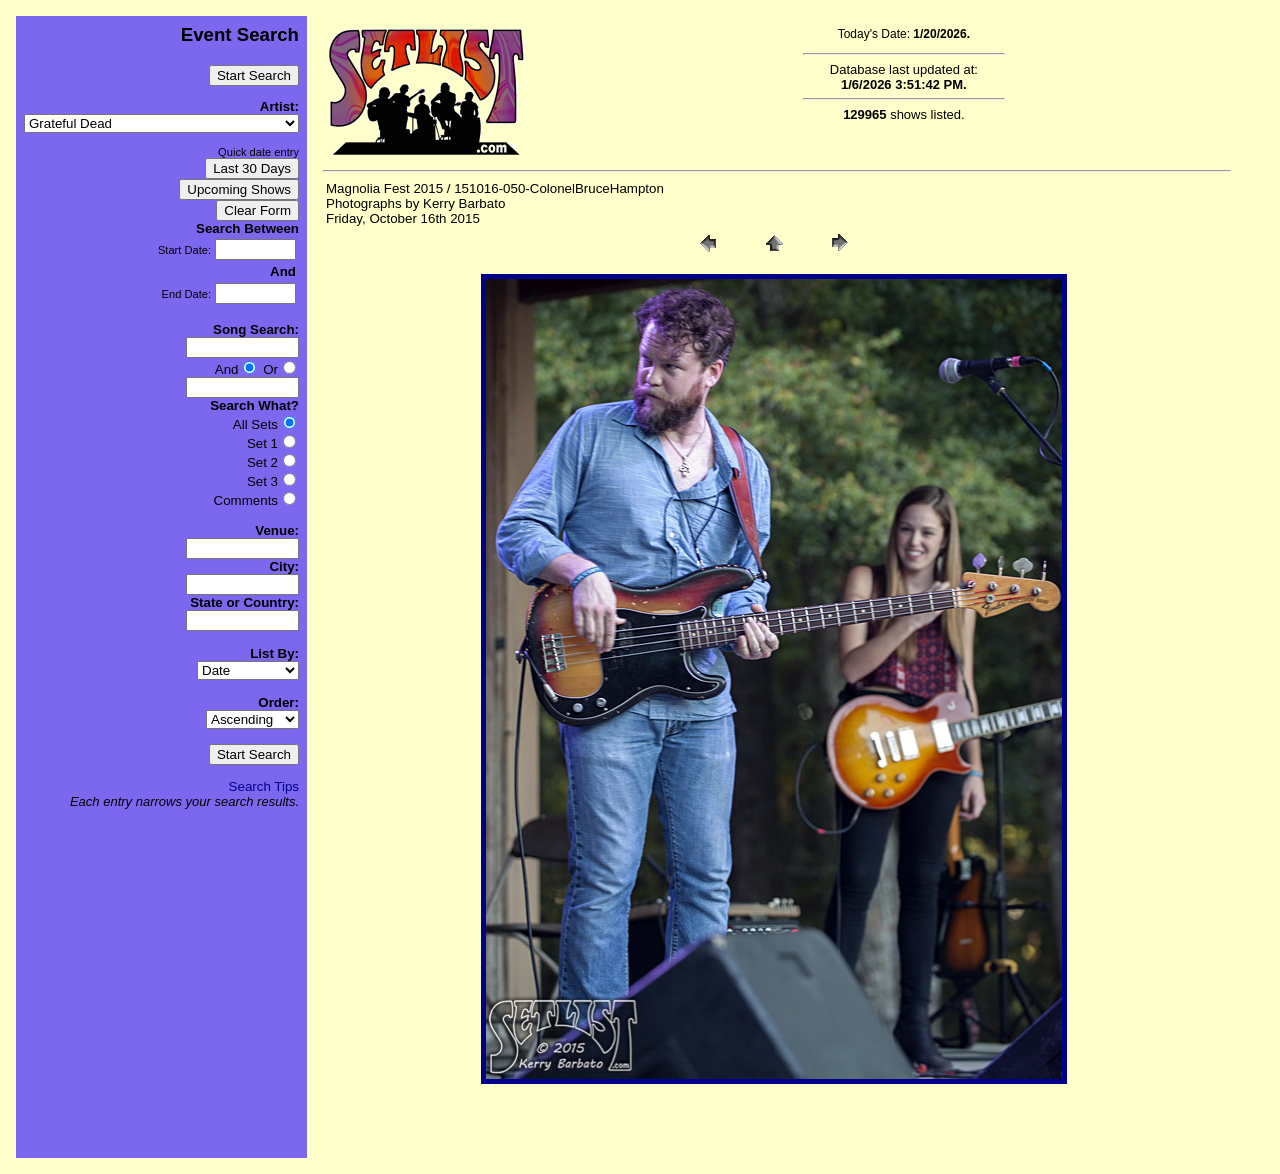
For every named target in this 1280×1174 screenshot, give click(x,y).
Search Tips (264, 786)
